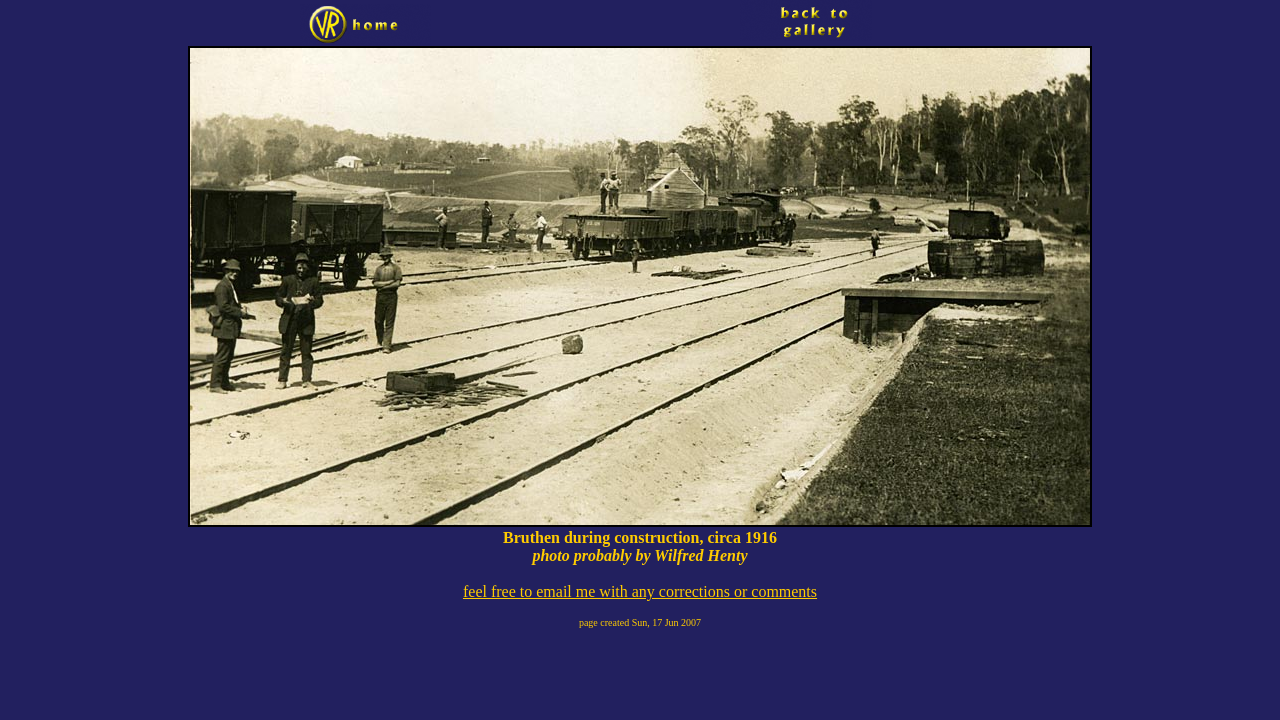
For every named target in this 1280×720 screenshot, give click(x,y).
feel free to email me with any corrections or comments (640, 591)
